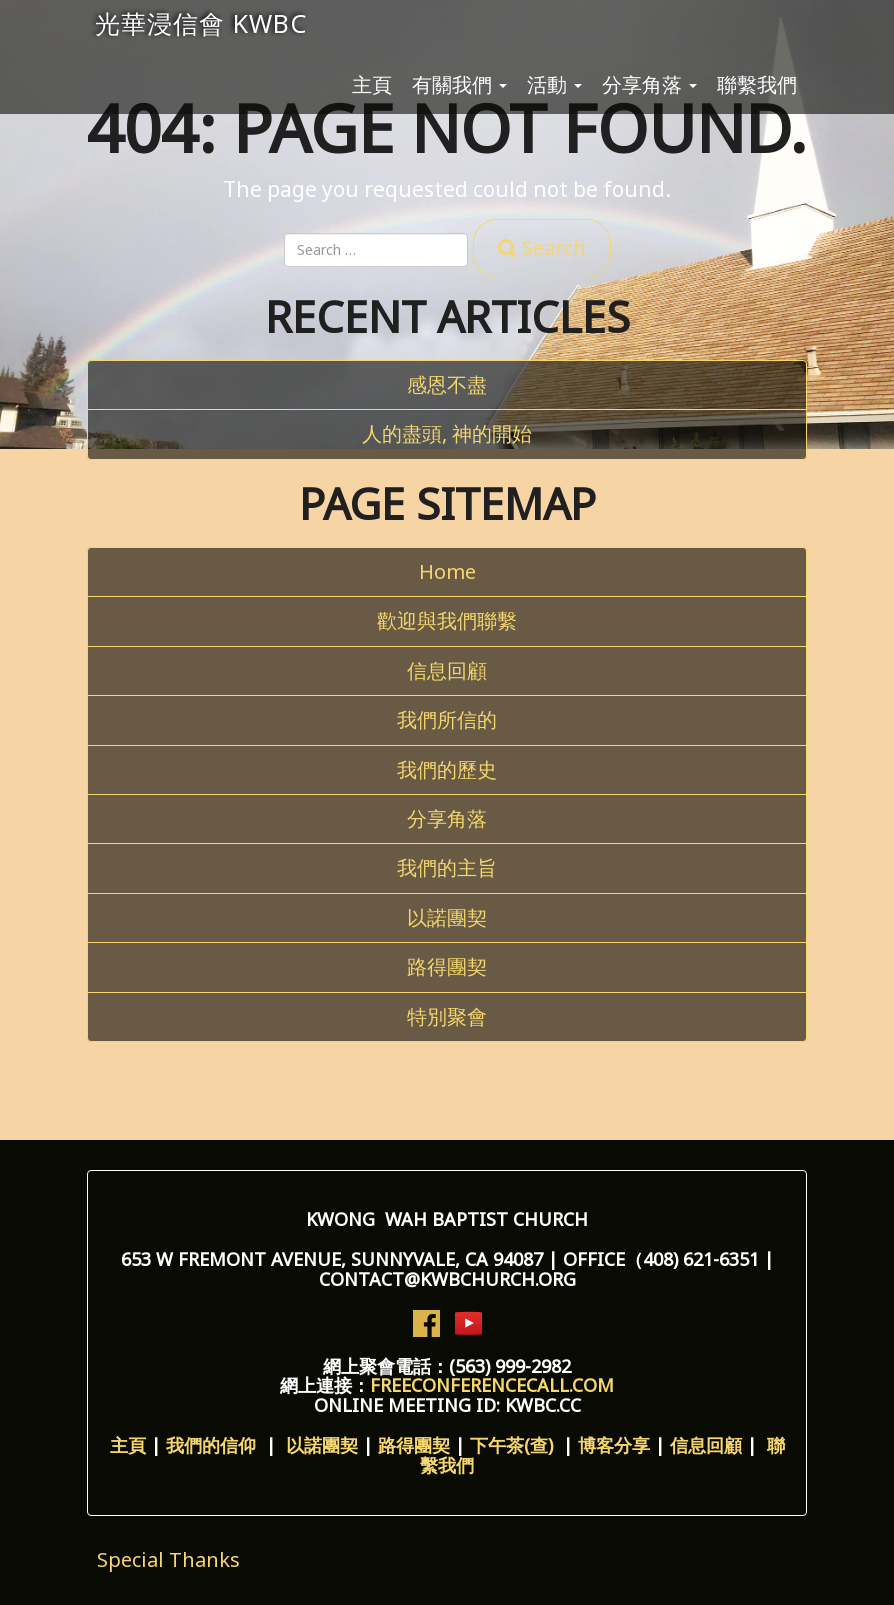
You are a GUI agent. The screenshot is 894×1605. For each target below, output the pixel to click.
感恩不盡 (447, 384)
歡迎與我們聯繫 (447, 620)
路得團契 (447, 966)
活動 (554, 84)
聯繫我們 (757, 84)
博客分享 (614, 1445)
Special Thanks (168, 1559)
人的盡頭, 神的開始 (447, 433)
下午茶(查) (514, 1445)
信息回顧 (447, 670)
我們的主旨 (447, 867)
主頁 (372, 84)
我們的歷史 (447, 769)
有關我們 (459, 84)
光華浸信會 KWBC (201, 23)
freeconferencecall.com (492, 1385)
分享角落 (649, 84)
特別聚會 (447, 1016)
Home (447, 571)
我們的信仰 (216, 1445)
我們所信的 (447, 719)
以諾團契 (447, 917)
